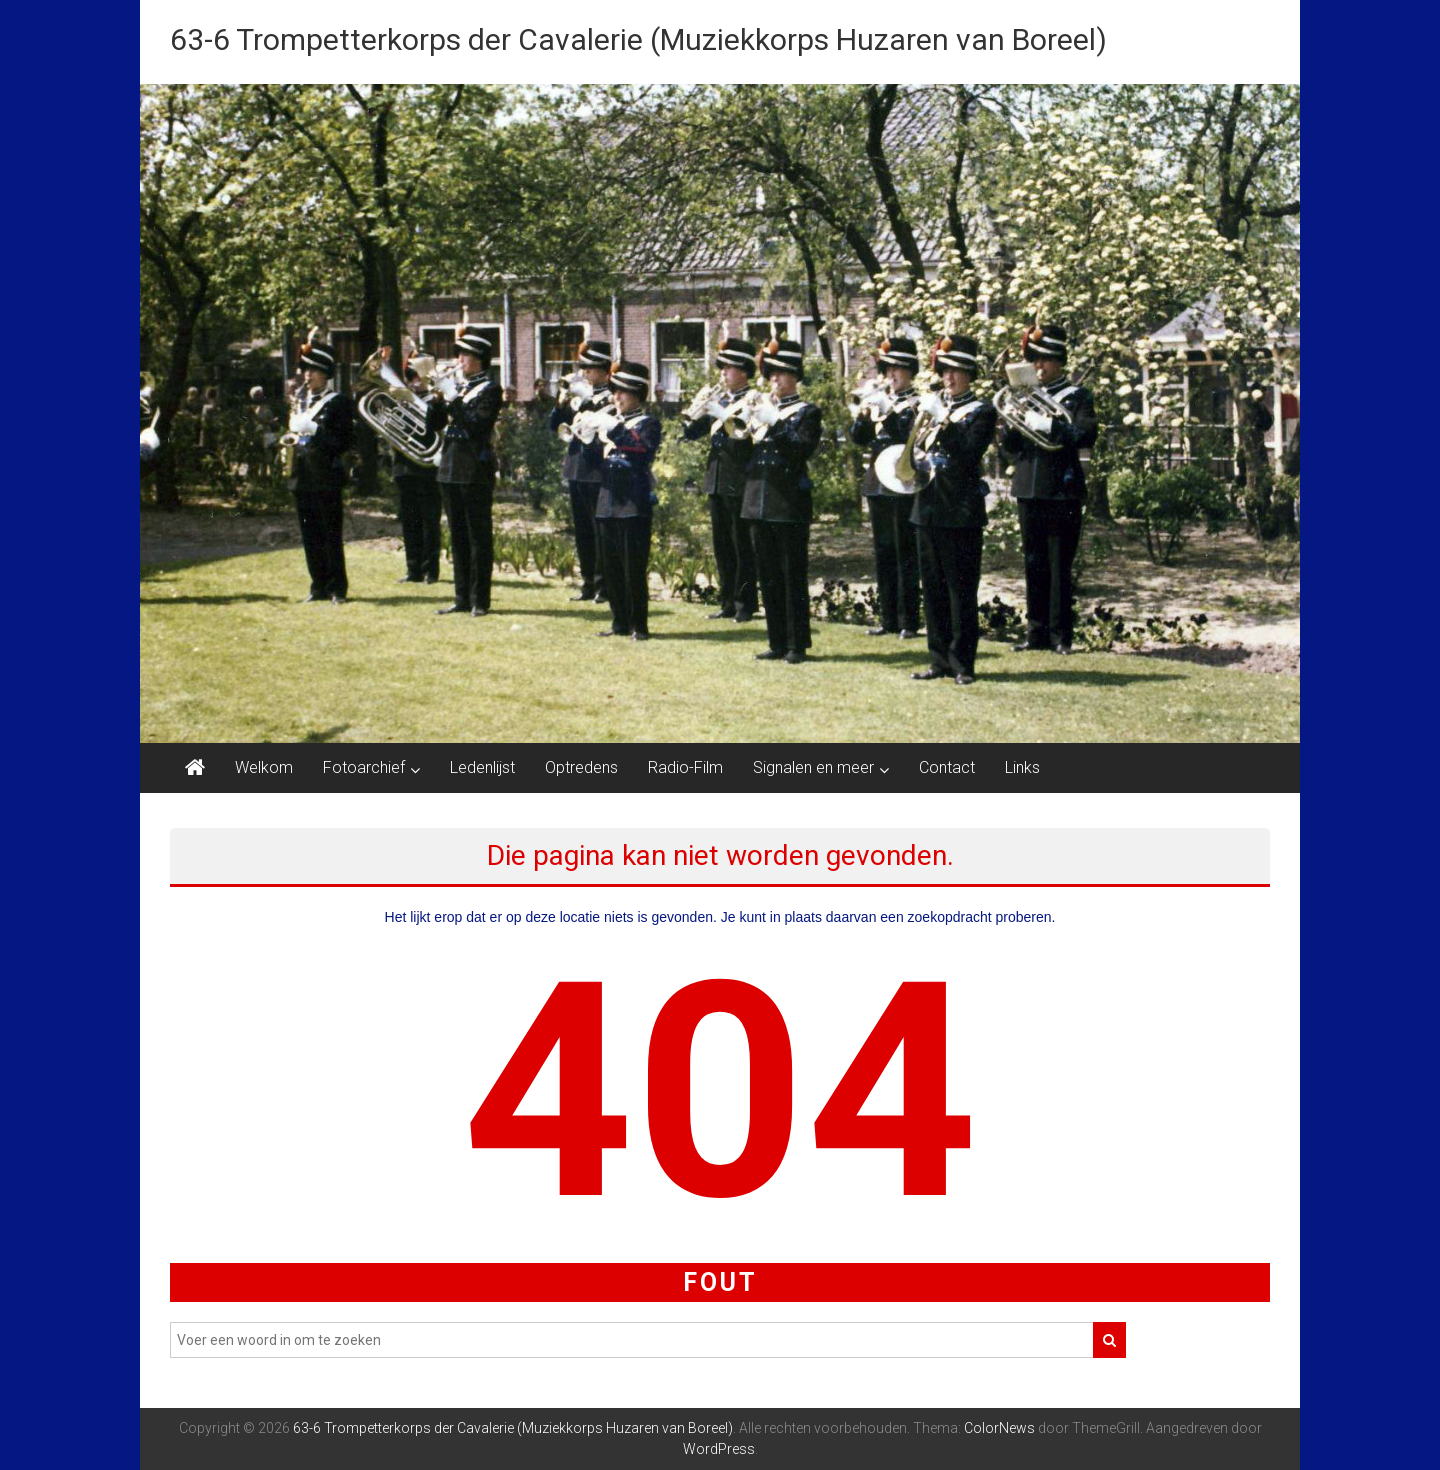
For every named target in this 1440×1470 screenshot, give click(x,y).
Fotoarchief (364, 767)
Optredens (581, 767)
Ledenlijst (482, 767)
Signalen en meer (813, 767)
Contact (947, 767)
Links (1022, 767)
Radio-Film (685, 767)
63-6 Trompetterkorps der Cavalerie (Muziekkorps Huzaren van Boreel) (638, 39)
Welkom (264, 767)
